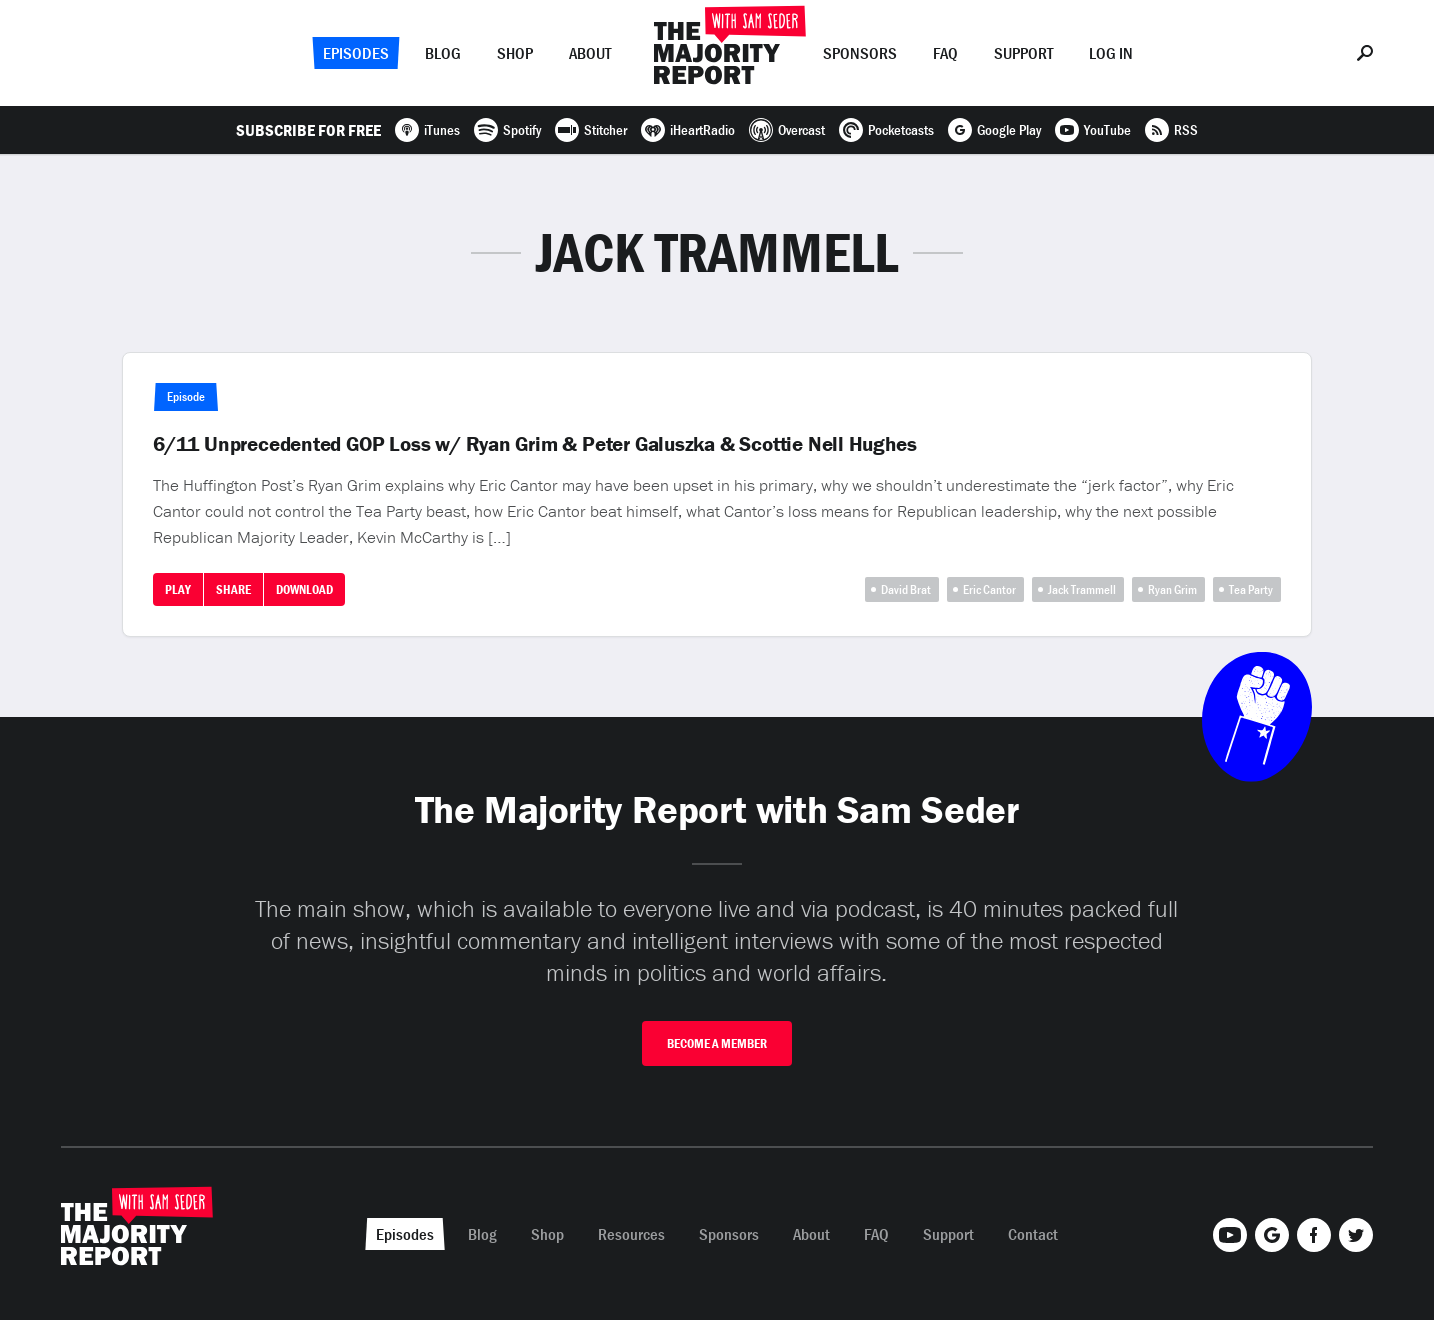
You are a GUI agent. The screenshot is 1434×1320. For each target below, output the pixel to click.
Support (1023, 53)
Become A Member (717, 1043)
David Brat (906, 589)
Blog (443, 53)
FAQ (945, 53)
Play (178, 589)
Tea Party (1251, 589)
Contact (1033, 1234)
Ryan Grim (1172, 589)
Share (233, 589)
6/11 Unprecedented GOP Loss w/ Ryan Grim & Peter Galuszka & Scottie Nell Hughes (534, 444)
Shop (515, 53)
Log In (1111, 53)
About (590, 53)
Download (304, 589)
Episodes (356, 53)
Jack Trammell (1082, 589)
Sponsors (860, 53)
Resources (631, 1234)
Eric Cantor (989, 589)
